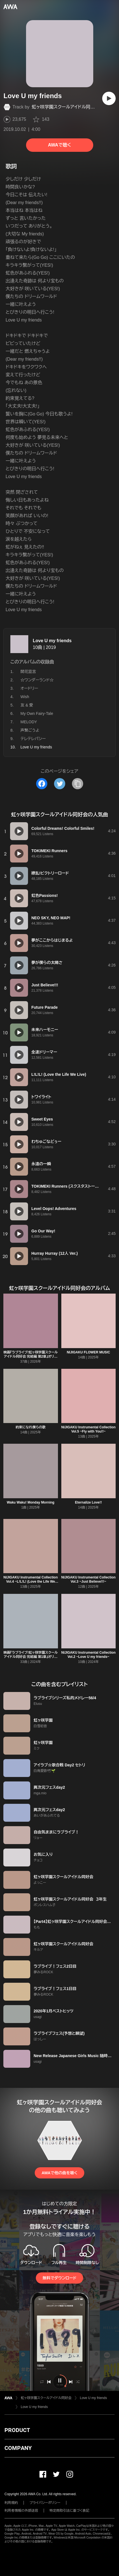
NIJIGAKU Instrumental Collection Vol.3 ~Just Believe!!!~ (88, 1579)
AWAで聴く (59, 145)
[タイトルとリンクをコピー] (77, 783)
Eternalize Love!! (88, 1502)
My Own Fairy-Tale (36, 713)
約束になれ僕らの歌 (31, 1427)
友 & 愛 (26, 705)
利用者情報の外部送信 (21, 2511)
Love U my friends (52, 640)
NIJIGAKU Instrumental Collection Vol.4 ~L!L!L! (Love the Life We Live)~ (30, 1581)
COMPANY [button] (18, 2448)
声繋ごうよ (29, 730)
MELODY (28, 722)
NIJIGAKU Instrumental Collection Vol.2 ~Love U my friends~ (88, 1655)
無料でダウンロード (59, 2278)
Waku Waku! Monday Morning (30, 1502)
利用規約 (11, 2503)
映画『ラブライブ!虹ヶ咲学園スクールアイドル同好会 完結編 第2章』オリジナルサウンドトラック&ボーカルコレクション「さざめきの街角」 (30, 1358)
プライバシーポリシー (44, 2503)
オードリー (29, 688)
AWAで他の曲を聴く (59, 2173)
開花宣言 (28, 671)
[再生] (109, 98)
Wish (24, 696)
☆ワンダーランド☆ (36, 680)
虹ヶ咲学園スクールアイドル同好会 (65, 107)
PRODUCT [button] (17, 2430)
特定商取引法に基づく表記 (69, 2511)
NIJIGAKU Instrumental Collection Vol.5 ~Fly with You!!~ (88, 1429)
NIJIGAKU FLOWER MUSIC (88, 1352)
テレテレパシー (33, 738)
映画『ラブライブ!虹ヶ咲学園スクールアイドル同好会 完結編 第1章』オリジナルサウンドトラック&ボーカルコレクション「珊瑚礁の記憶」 (30, 1659)
